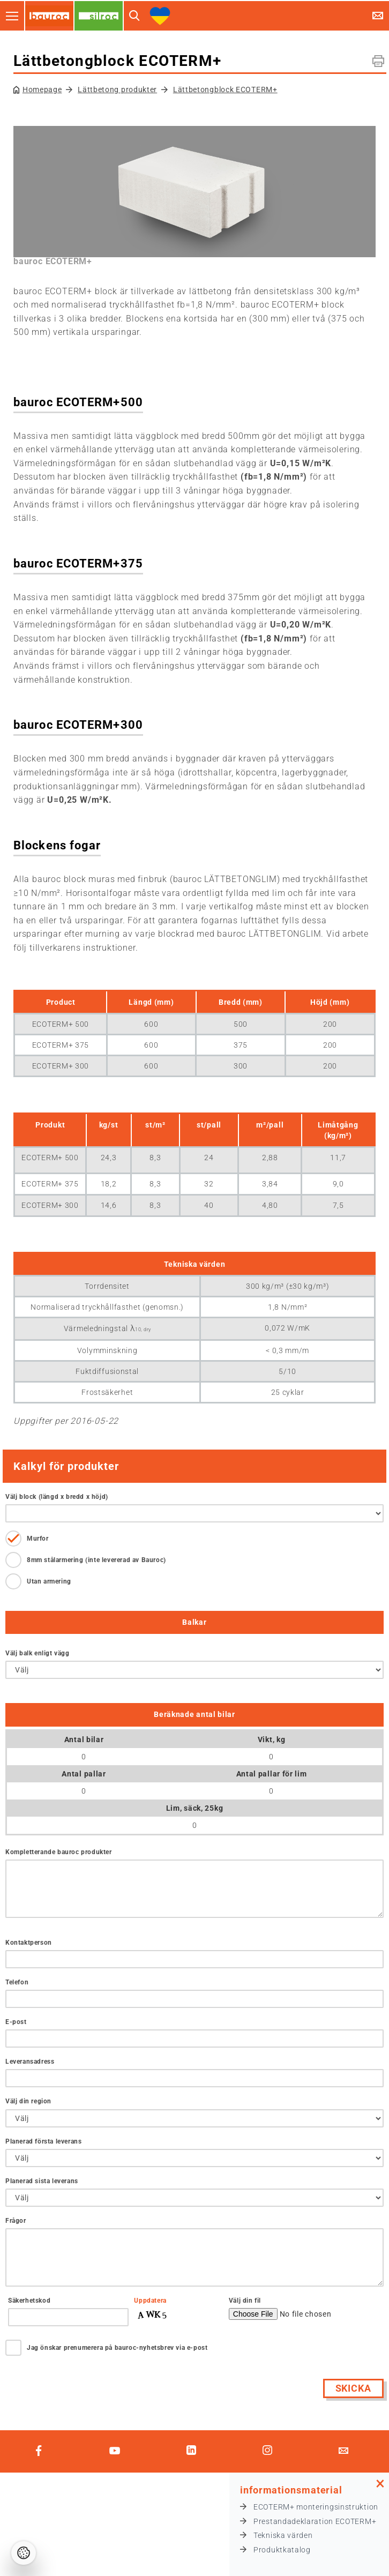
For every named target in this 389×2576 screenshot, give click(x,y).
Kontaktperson (28, 1942)
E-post (16, 2022)
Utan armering (49, 1581)
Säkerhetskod (29, 2300)
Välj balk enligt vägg (37, 1653)
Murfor (38, 1538)
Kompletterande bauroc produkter (58, 1852)
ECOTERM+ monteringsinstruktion (315, 2507)
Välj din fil (245, 2300)
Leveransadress (29, 2061)
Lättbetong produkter (117, 89)
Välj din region (28, 2101)
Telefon (16, 1982)
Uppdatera (150, 2300)
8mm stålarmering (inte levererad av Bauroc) (96, 1560)
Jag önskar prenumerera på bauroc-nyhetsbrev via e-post (117, 2347)
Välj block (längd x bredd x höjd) (56, 1496)
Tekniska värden (283, 2535)
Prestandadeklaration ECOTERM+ (314, 2521)
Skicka (353, 2388)
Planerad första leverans (43, 2141)
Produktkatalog (282, 2549)
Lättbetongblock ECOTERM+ (225, 89)
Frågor (15, 2220)
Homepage (42, 89)
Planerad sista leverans (41, 2181)
